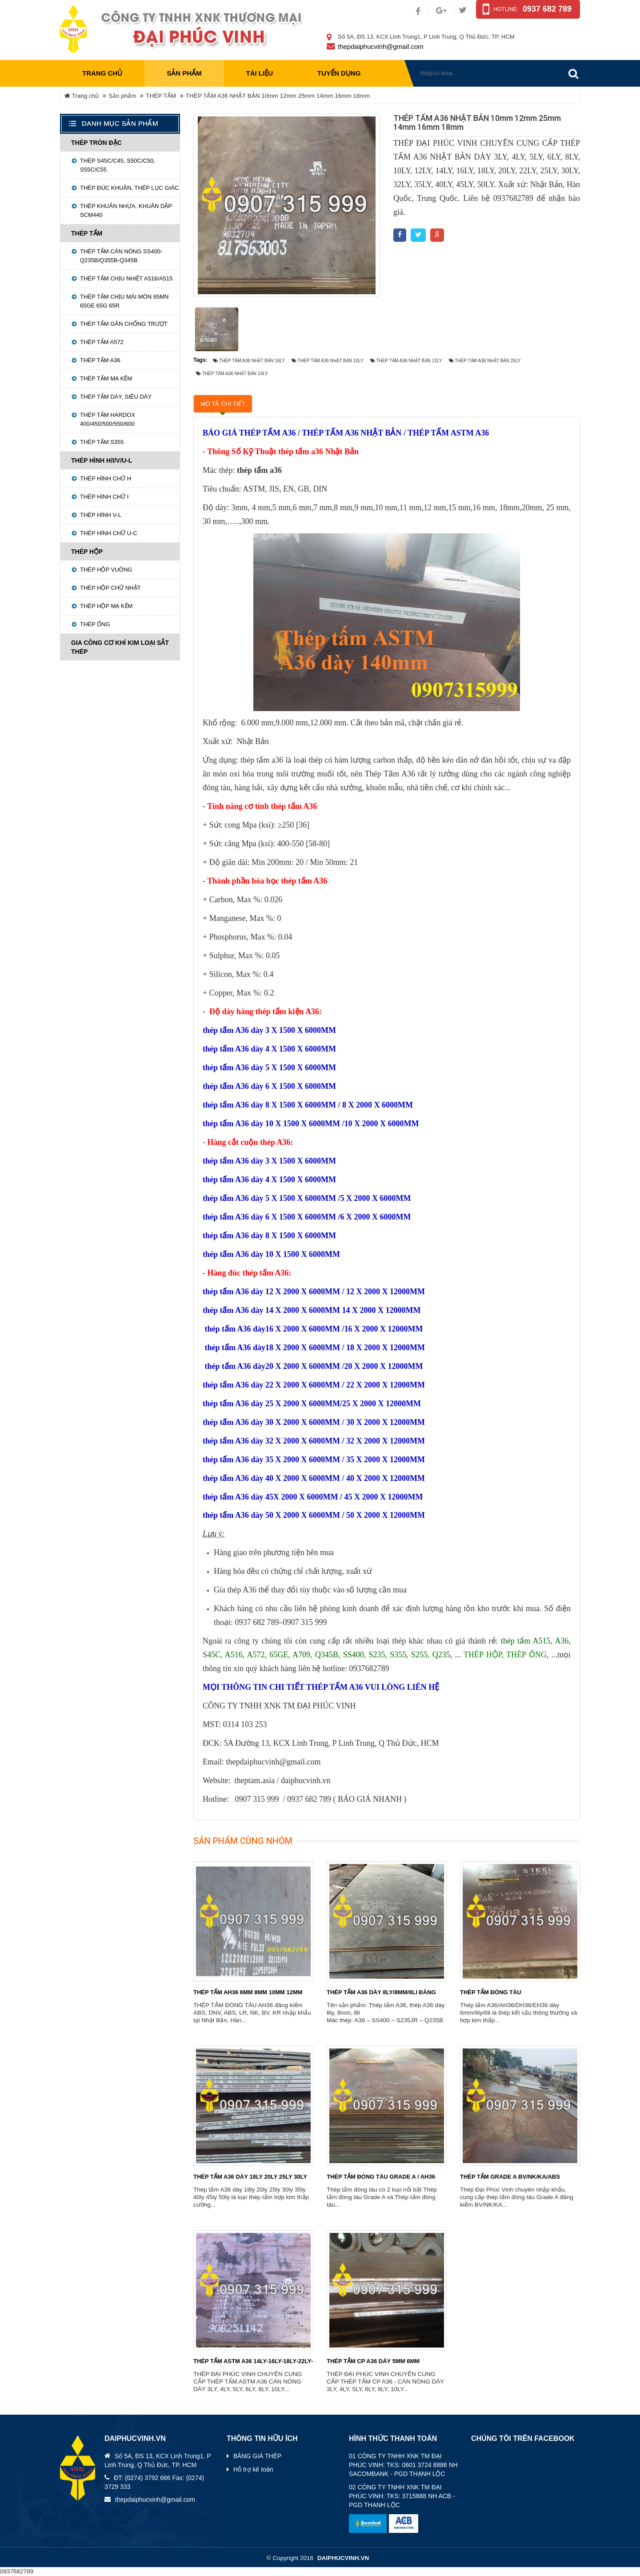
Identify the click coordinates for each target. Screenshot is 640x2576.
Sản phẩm (122, 95)
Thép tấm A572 (102, 342)
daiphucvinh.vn (343, 2558)
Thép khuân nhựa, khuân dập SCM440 (126, 210)
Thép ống (95, 624)
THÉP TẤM (161, 95)
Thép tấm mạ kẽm (106, 378)
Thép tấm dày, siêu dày (116, 396)
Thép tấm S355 (102, 442)
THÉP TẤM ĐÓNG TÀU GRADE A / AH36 (381, 2176)
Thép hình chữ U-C (108, 533)
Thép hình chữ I (104, 496)
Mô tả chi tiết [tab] (222, 403)
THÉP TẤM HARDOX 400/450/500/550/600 (107, 419)
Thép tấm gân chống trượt (124, 323)
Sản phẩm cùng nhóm (242, 1841)
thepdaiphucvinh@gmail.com (381, 46)
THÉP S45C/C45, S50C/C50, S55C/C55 (117, 165)
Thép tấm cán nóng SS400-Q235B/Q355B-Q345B (121, 256)
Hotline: (506, 9)
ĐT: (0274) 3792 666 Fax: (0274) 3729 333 (154, 2482)
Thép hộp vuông (106, 569)
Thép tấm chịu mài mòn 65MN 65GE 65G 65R (124, 301)
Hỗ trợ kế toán (253, 2469)
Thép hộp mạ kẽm (106, 606)
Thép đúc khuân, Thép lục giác (129, 187)
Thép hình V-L (100, 515)
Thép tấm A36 (100, 360)
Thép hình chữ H (105, 478)
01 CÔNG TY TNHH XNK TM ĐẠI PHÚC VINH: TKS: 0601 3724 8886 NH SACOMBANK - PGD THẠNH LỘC (403, 2464)
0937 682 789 (547, 8)
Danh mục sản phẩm (120, 123)
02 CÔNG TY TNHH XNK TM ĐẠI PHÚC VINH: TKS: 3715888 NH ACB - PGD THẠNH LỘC (402, 2496)
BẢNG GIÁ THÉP (257, 2456)
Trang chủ (102, 73)
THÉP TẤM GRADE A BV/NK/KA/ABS (510, 2176)
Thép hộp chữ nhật (110, 587)
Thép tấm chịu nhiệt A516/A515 (126, 278)
